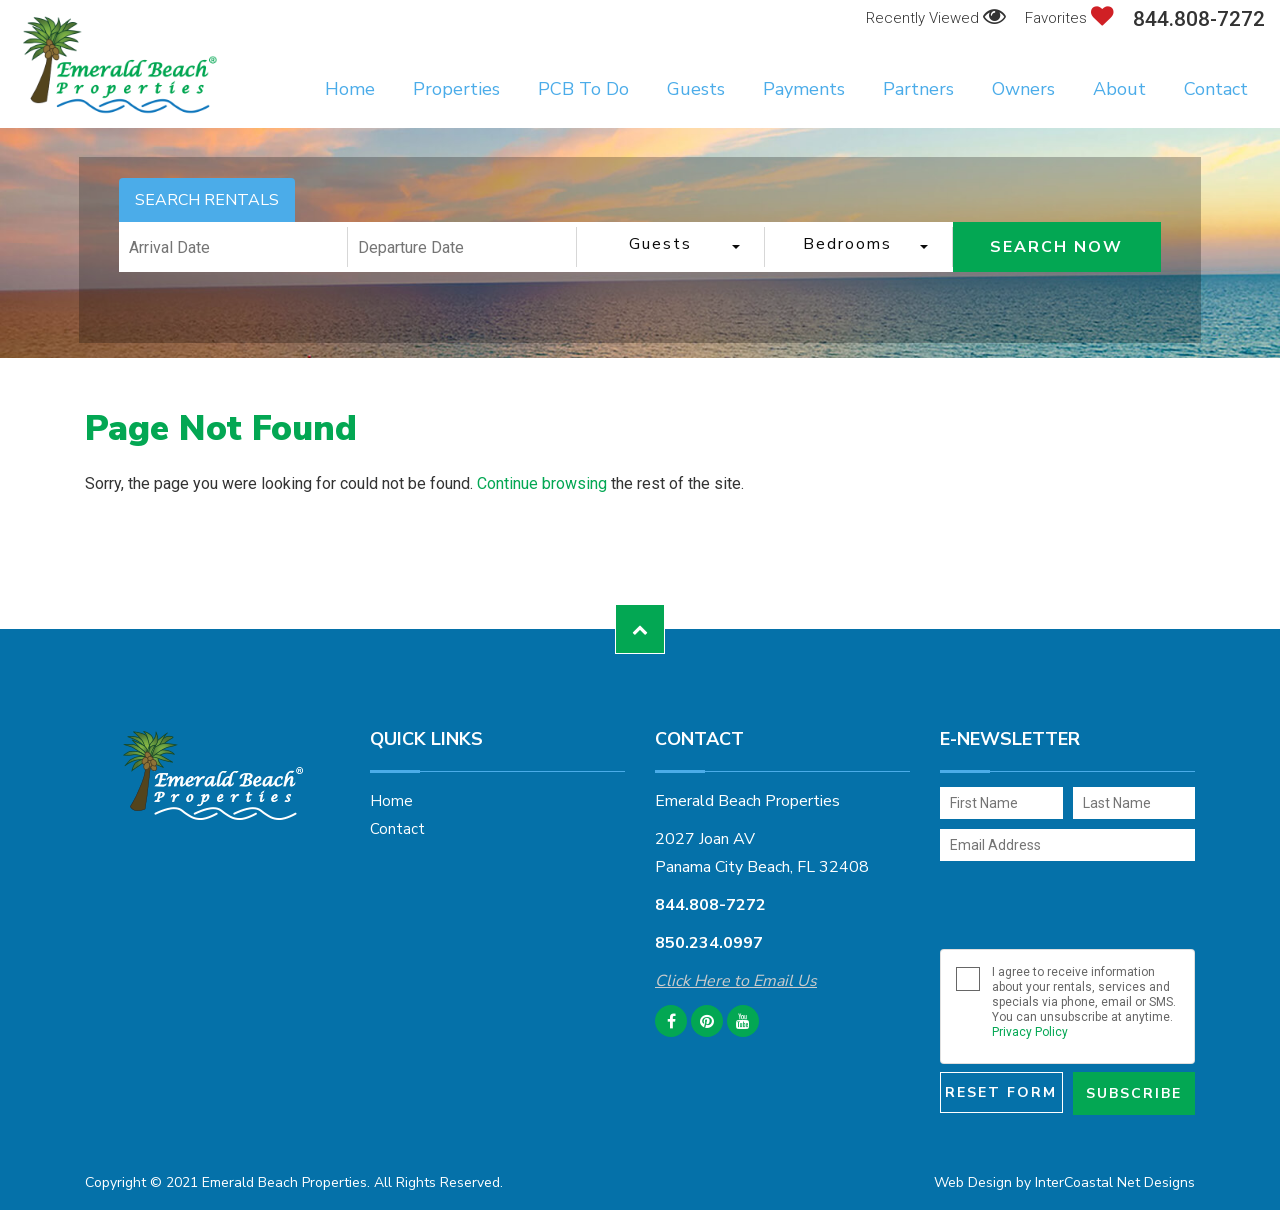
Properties (456, 89)
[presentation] (1072, 905)
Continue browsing (542, 483)
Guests (696, 89)
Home (350, 89)
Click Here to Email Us (736, 981)
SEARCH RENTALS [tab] (207, 200)
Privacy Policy (1030, 1032)
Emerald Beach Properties (120, 65)
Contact (1216, 89)
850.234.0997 (709, 943)
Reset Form (1001, 1092)
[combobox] (671, 247)
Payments (804, 89)
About (1119, 89)
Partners (918, 89)
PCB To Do (583, 89)
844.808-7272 (1199, 19)
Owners (1023, 89)
